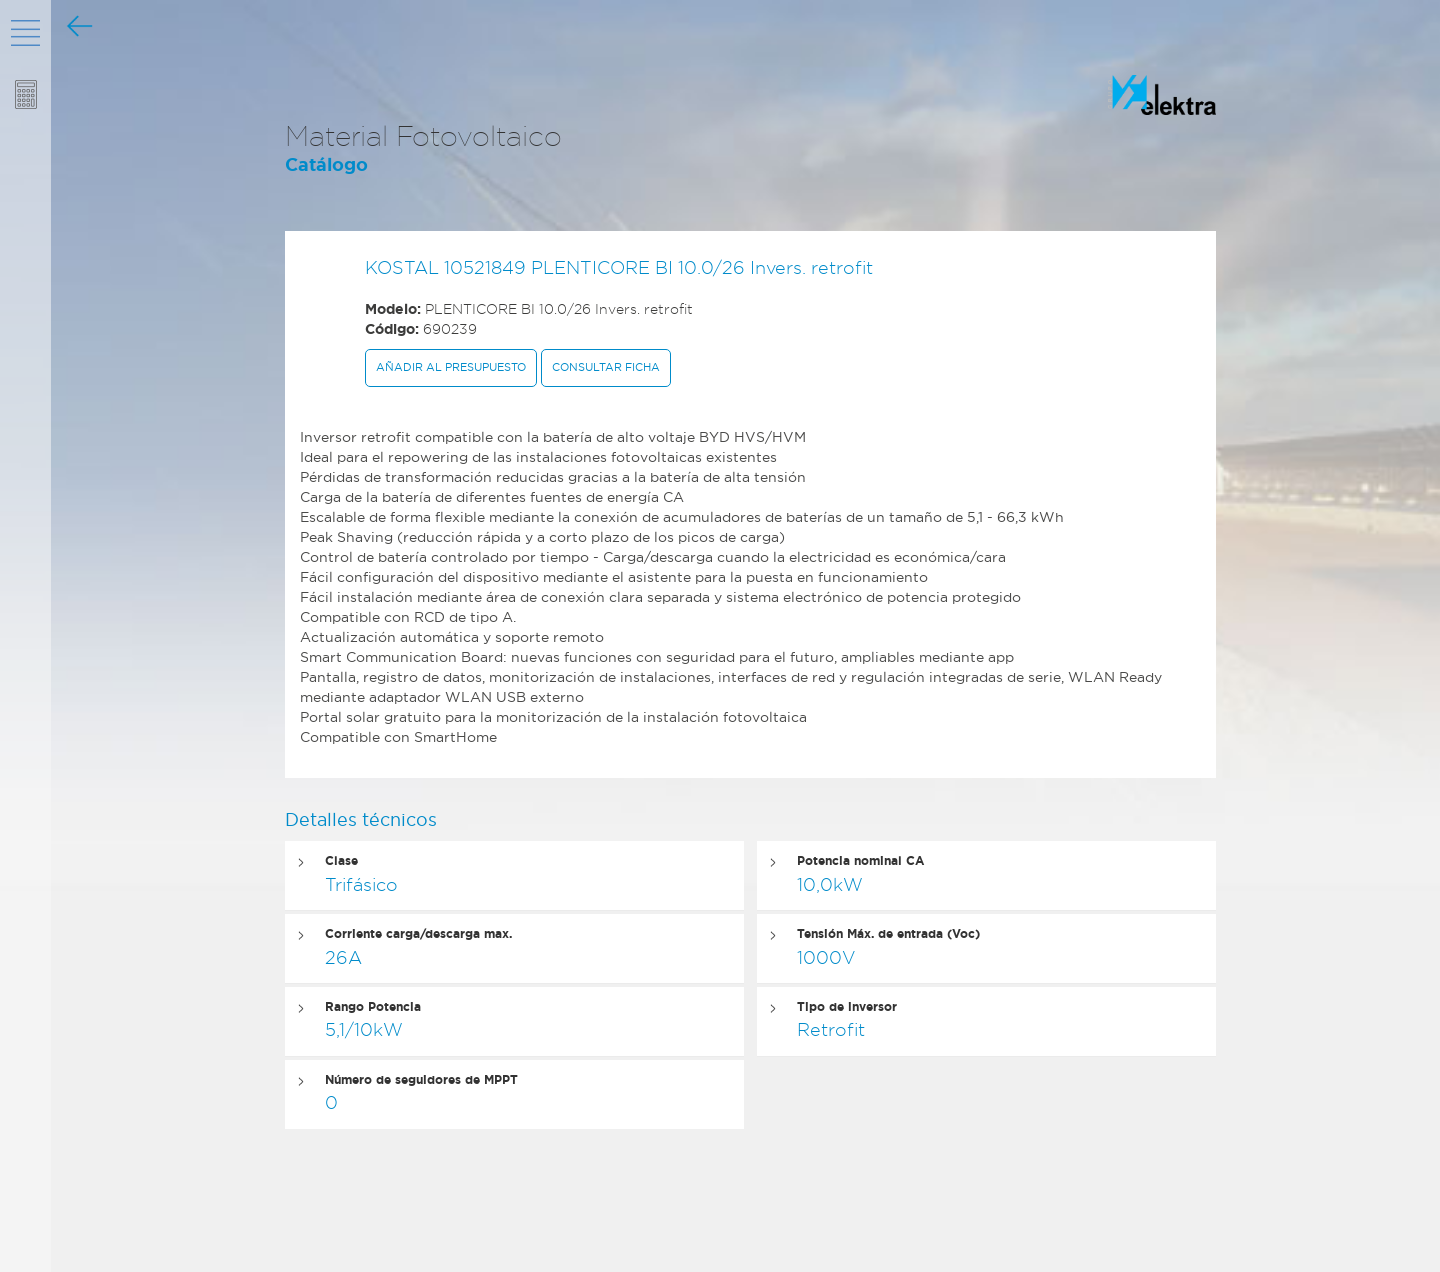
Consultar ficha (606, 367)
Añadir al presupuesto (451, 367)
